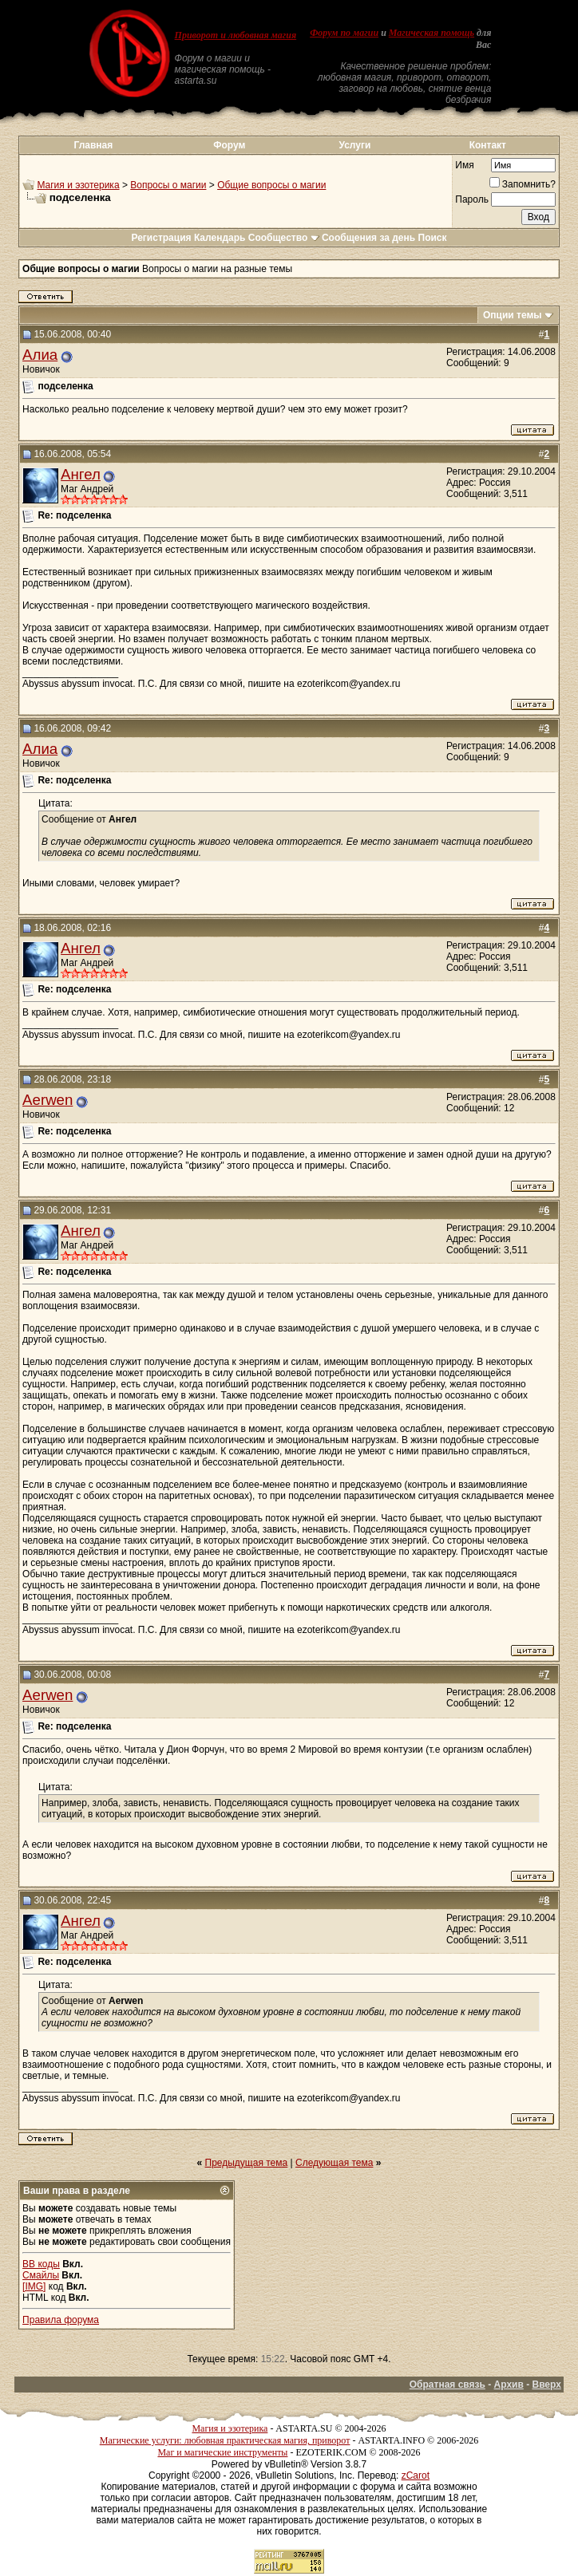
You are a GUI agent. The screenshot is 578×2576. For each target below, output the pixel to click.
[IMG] (34, 2286)
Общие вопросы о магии (271, 185)
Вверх (546, 2384)
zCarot (416, 2475)
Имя (464, 165)
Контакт (487, 145)
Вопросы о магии (168, 185)
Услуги (354, 145)
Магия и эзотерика (78, 185)
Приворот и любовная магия (236, 35)
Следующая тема (334, 2162)
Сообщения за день (368, 237)
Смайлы (40, 2275)
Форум (229, 145)
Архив (509, 2384)
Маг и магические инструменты (222, 2452)
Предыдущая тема (246, 2162)
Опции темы (512, 315)
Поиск (432, 237)
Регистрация (161, 237)
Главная (93, 145)
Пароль (472, 199)
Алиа (39, 354)
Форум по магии (344, 32)
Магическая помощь (431, 32)
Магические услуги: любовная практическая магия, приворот (225, 2440)
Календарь (220, 237)
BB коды (41, 2264)
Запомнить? (522, 184)
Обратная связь (447, 2384)
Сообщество (283, 237)
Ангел (81, 474)
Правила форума (60, 2320)
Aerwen (47, 1099)
